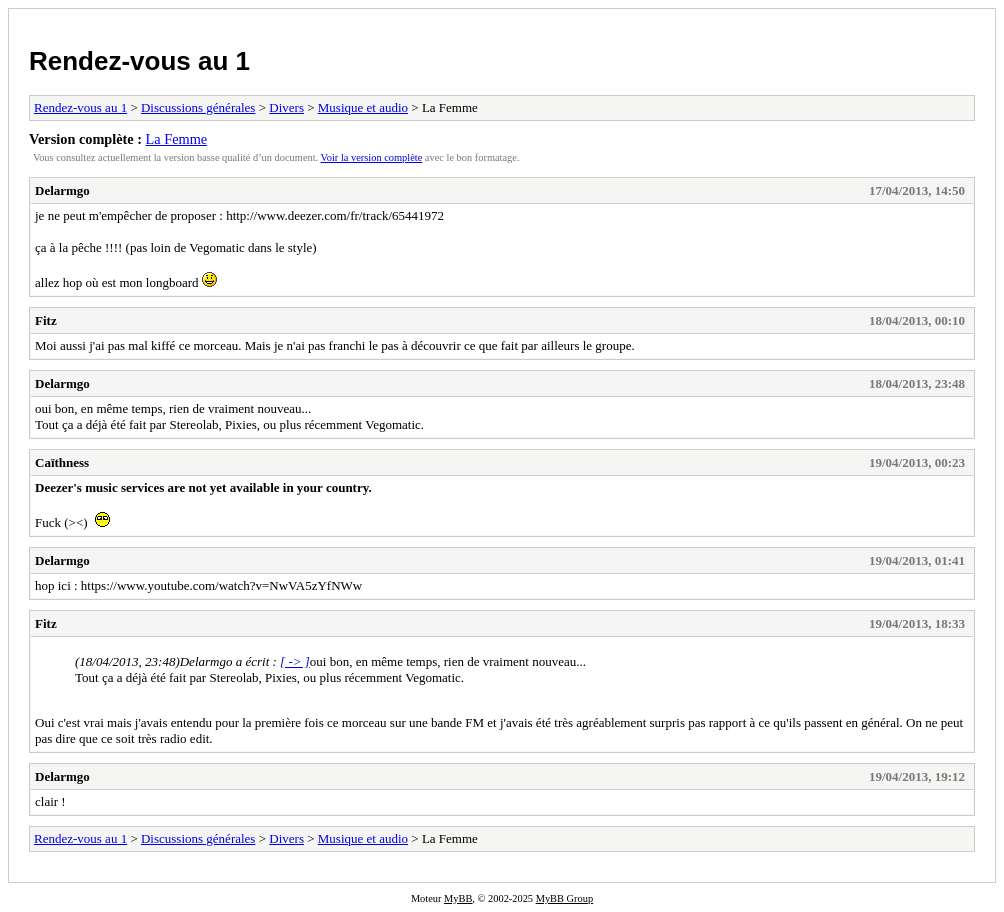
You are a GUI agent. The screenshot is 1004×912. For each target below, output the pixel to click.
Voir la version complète (372, 157)
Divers (286, 107)
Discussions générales (198, 107)
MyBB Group (564, 898)
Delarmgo (62, 190)
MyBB (458, 898)
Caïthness (62, 462)
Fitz (46, 320)
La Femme (177, 139)
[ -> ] (295, 661)
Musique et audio (363, 107)
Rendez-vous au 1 (139, 61)
